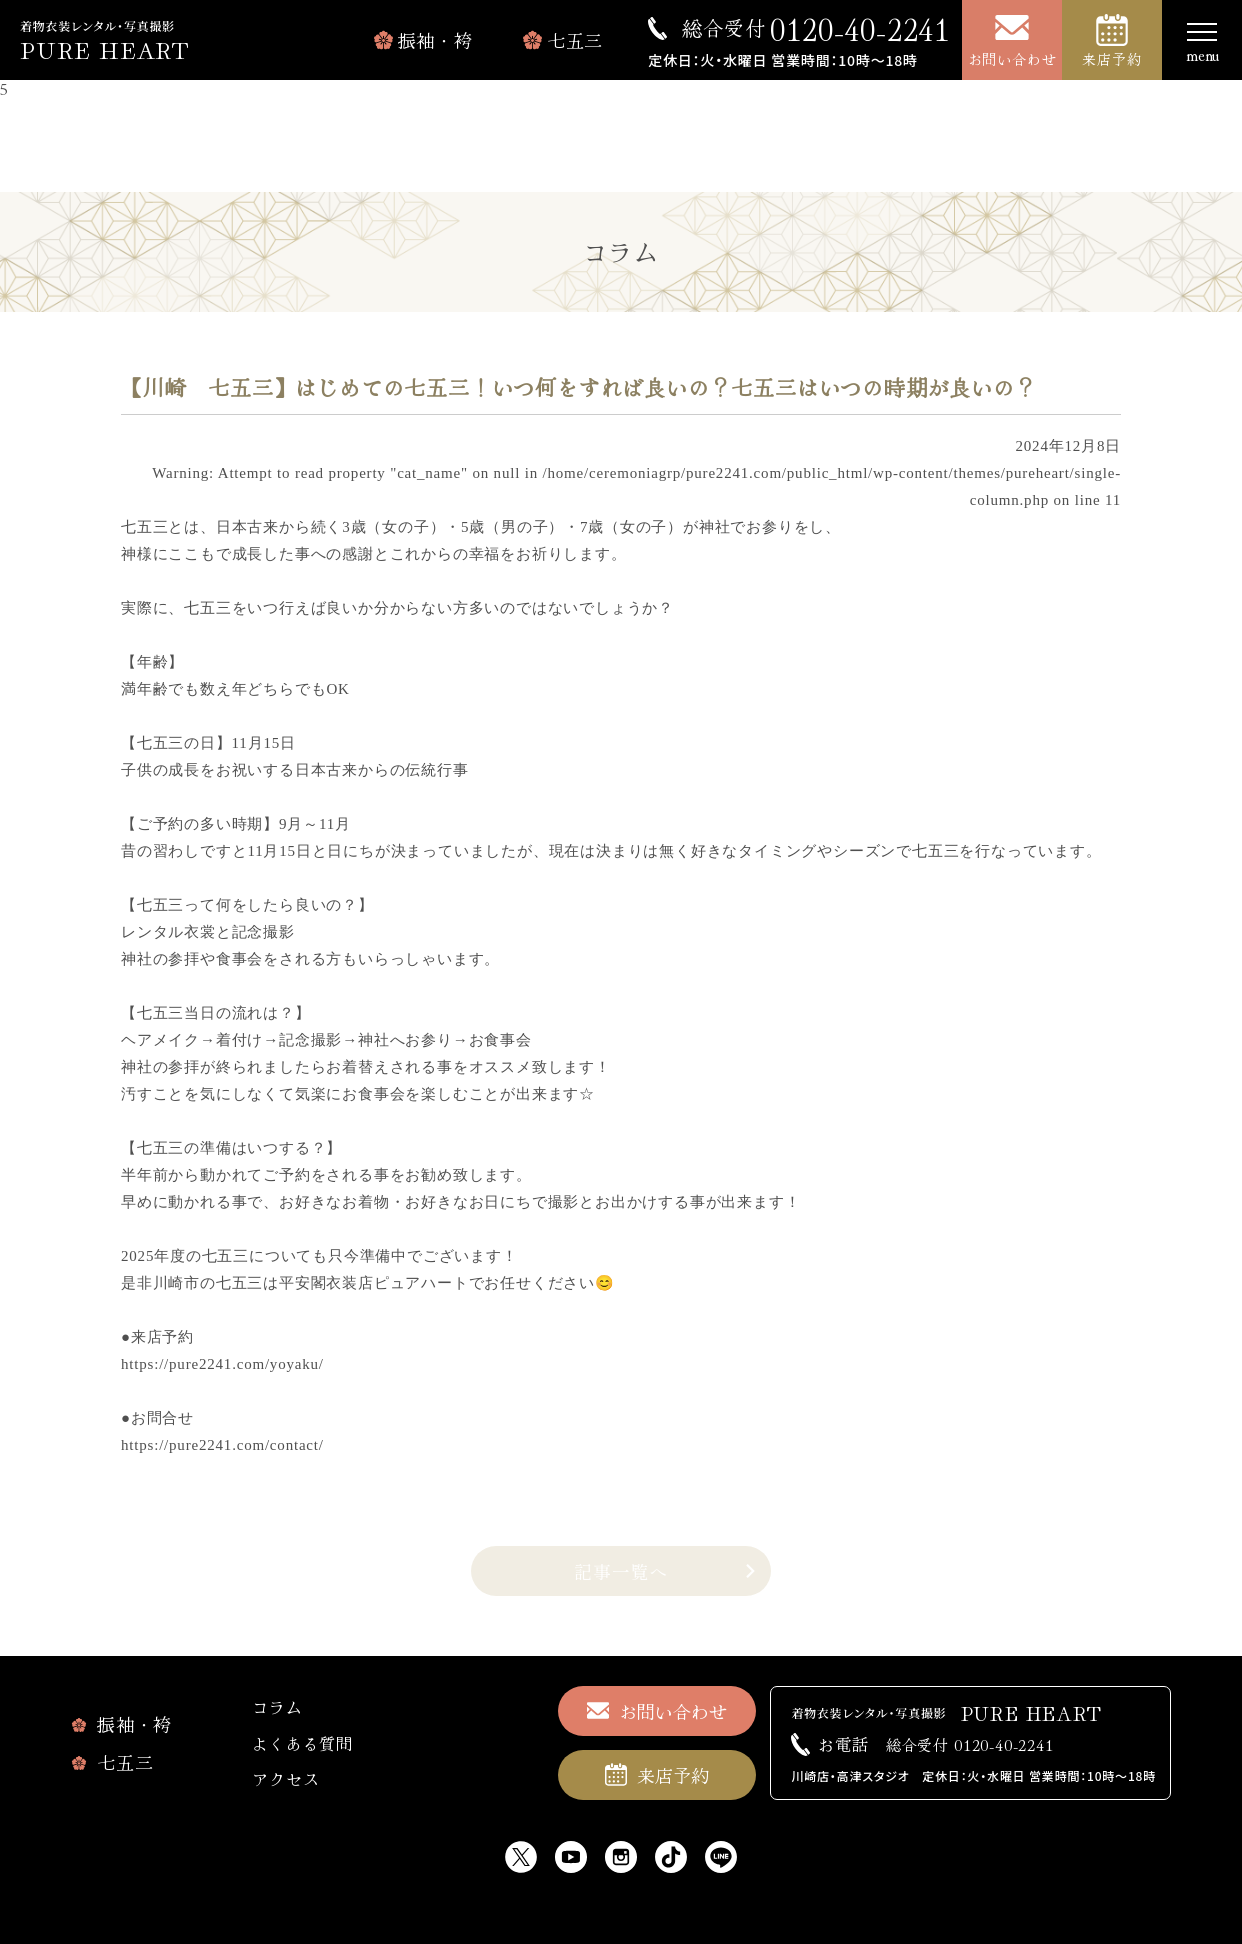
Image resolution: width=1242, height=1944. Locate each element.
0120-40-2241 (816, 28)
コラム (277, 1707)
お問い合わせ (1012, 59)
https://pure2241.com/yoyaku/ (222, 1364)
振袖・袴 (435, 40)
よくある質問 (302, 1743)
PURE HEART (105, 48)
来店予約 (1111, 59)
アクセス (285, 1779)
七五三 (575, 40)
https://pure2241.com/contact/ (222, 1445)
